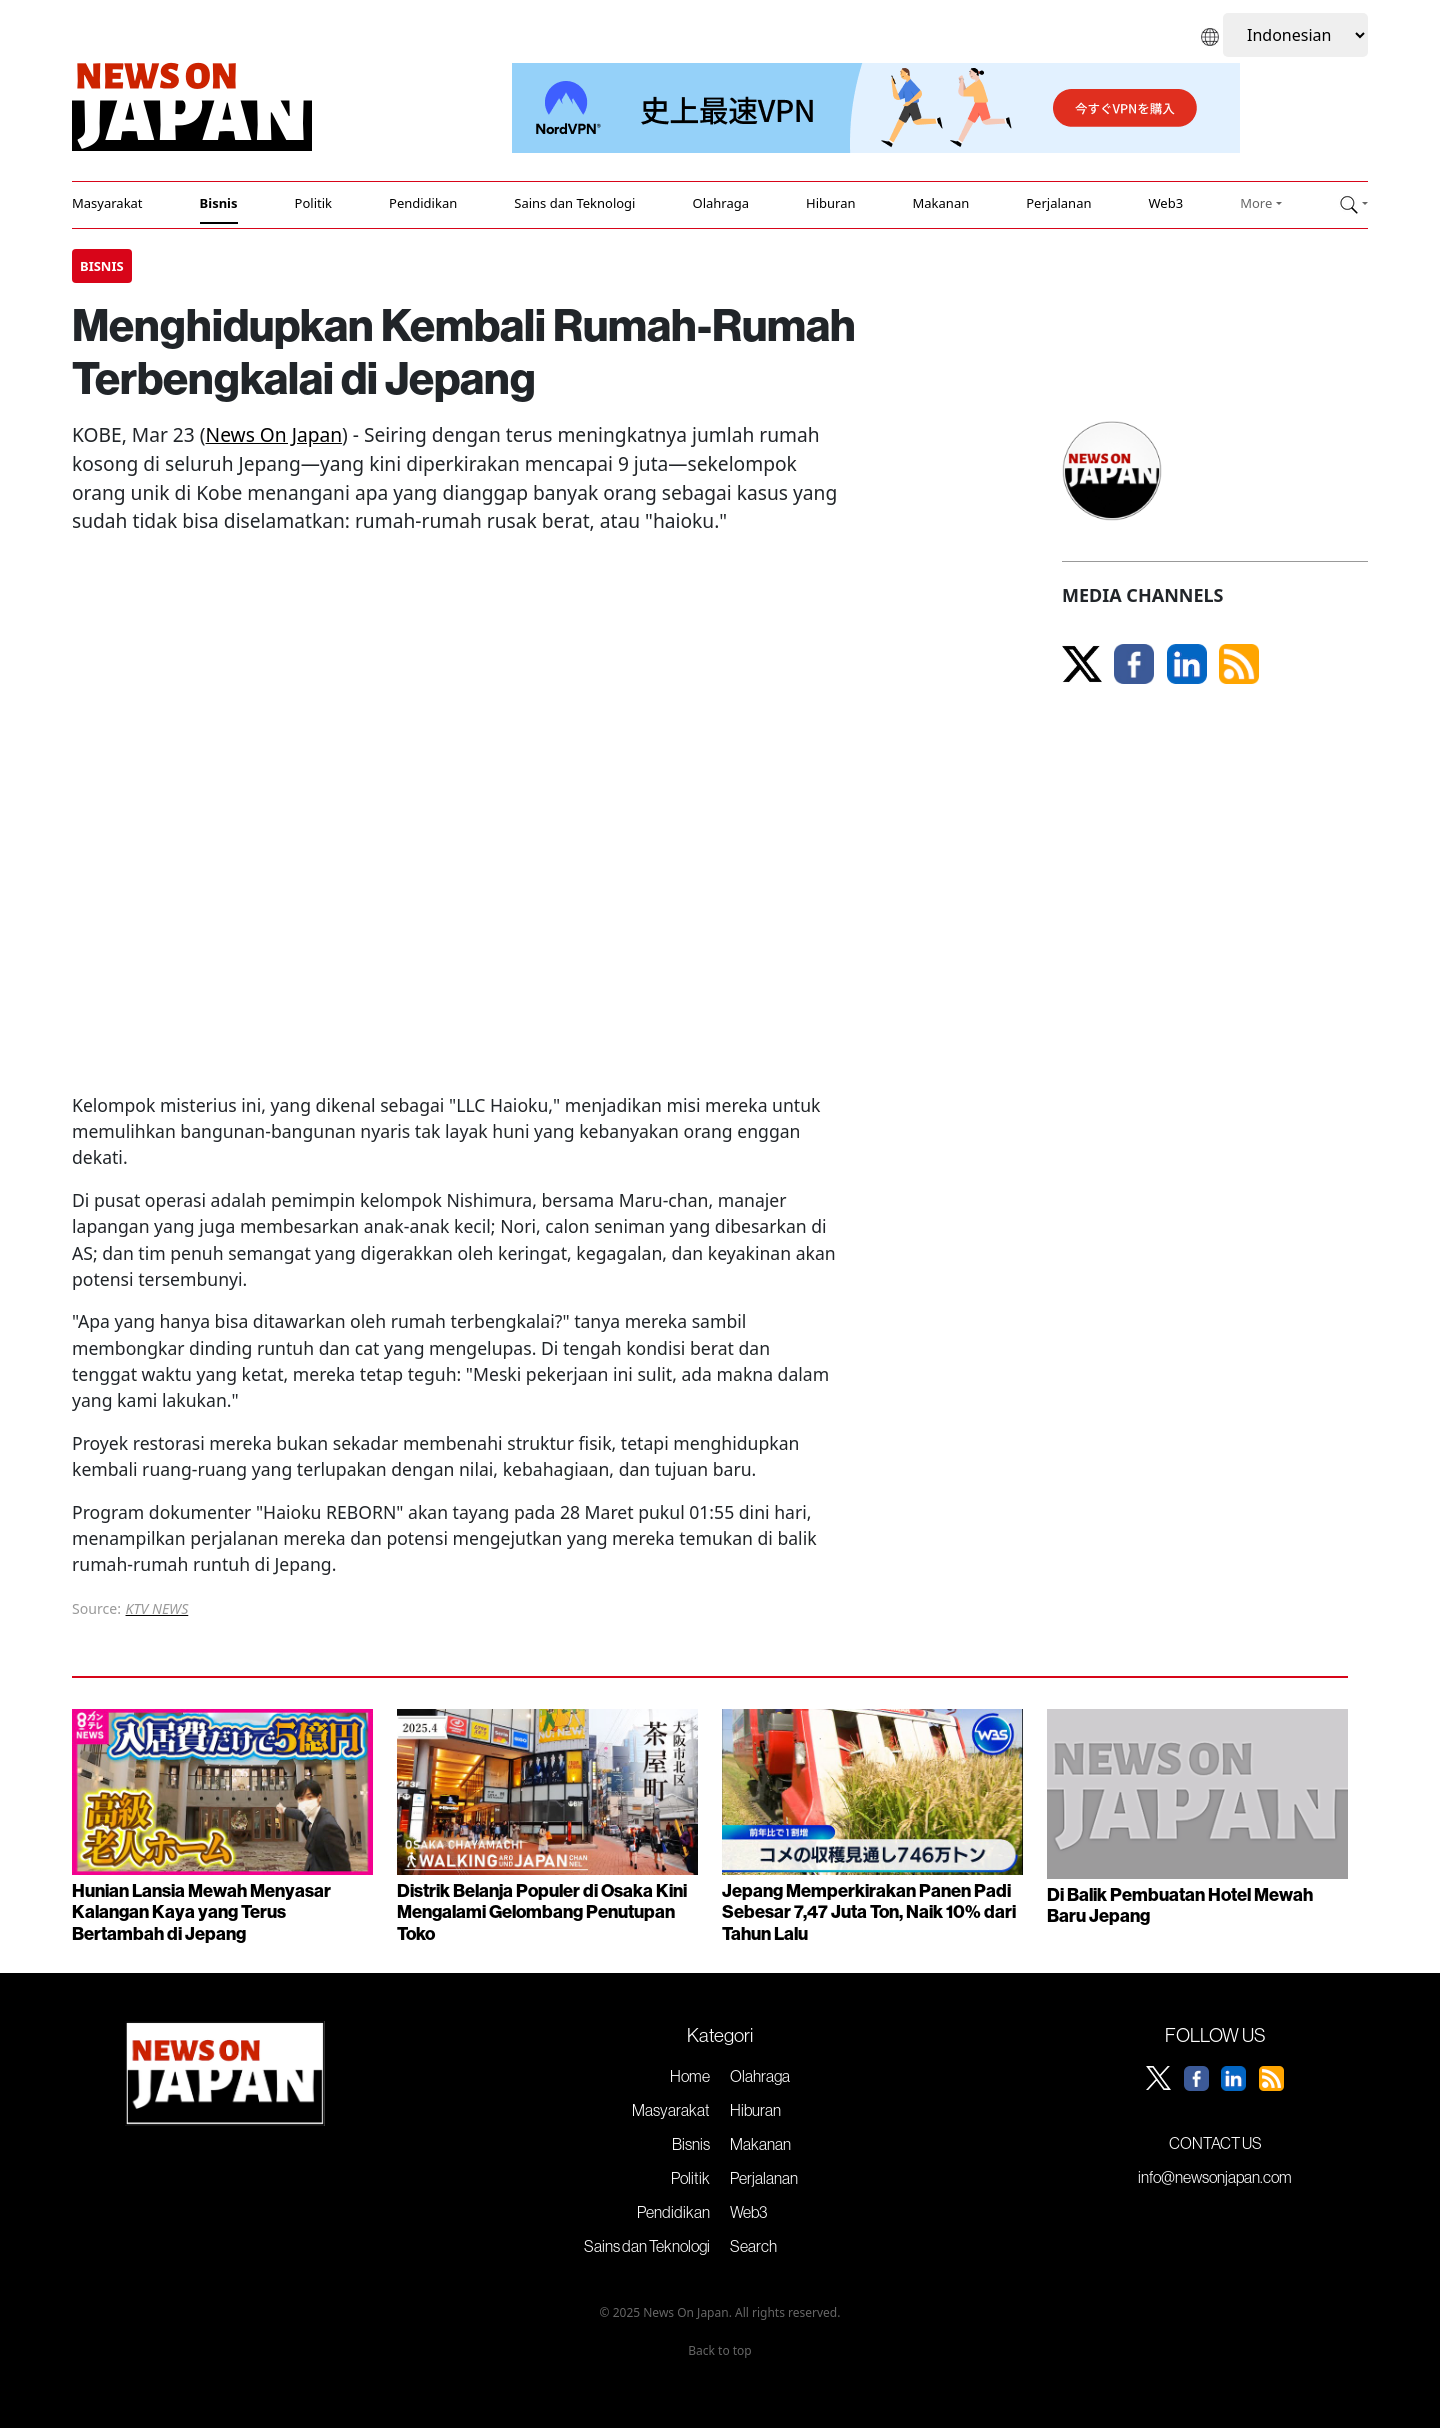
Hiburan (830, 203)
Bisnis (219, 203)
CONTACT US (1215, 2143)
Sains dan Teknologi (574, 203)
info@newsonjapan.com (1215, 2177)
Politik (313, 203)
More (1256, 203)
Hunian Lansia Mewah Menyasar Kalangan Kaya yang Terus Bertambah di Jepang (201, 1912)
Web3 (1166, 203)
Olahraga (720, 203)
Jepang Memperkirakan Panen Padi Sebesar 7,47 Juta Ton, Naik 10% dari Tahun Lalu (869, 1912)
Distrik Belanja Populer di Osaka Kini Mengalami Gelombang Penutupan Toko (542, 1912)
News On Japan (274, 434)
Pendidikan (423, 203)
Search (753, 2246)
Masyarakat (107, 203)
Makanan (941, 203)
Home (690, 2076)
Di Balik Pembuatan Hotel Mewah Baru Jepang (1180, 1905)
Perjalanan (1058, 203)
